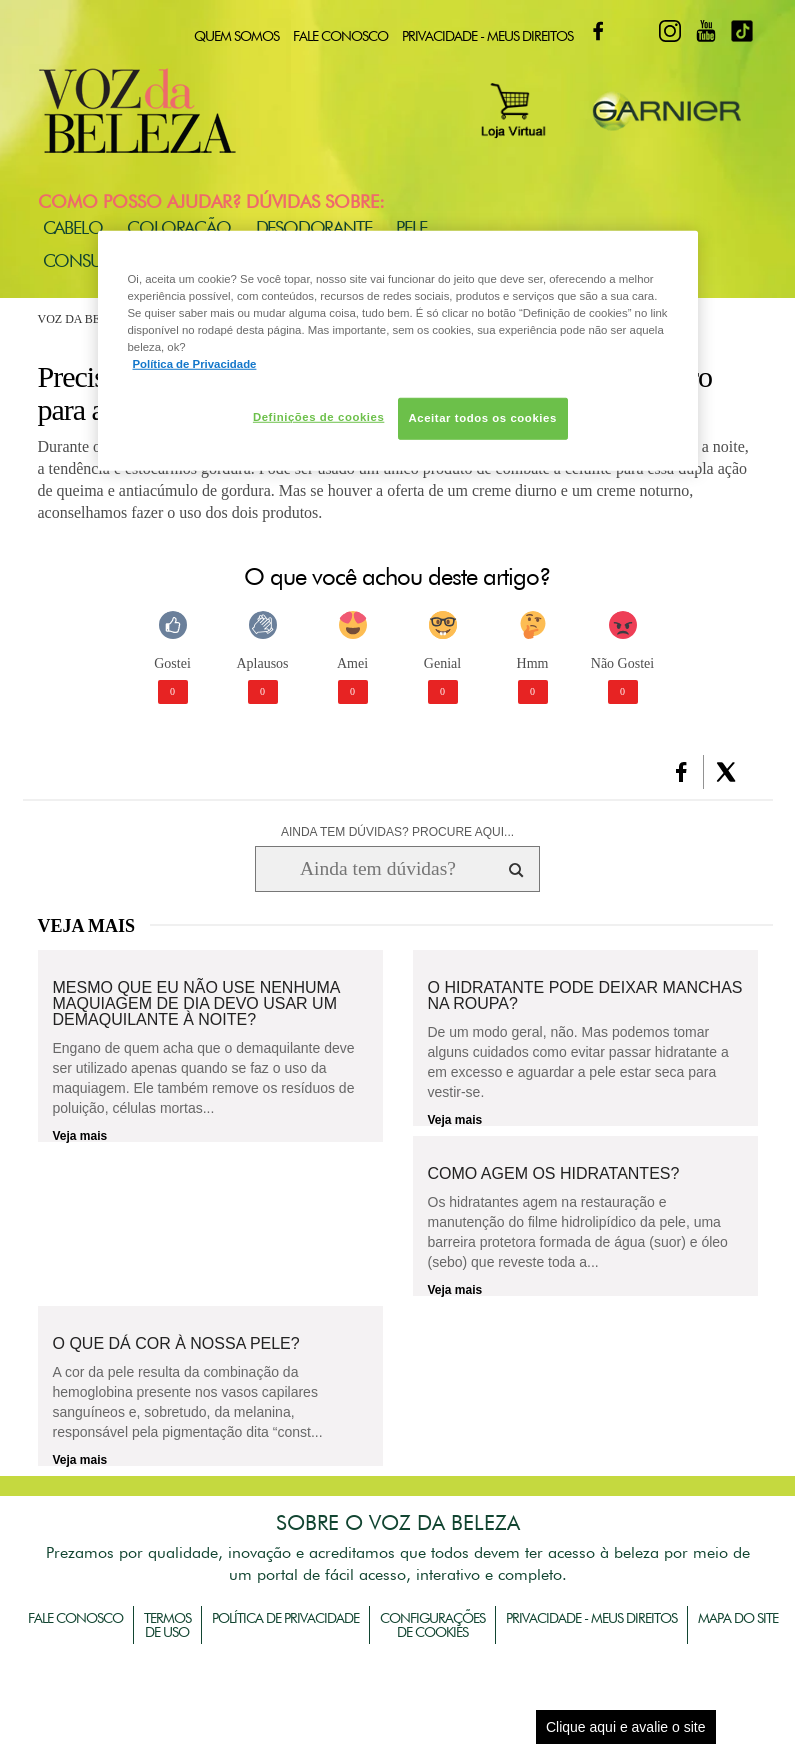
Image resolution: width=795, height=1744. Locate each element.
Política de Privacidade (285, 1618)
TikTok (742, 31)
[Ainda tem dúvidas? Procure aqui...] (377, 869)
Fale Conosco (340, 36)
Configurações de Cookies (432, 1625)
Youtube (706, 31)
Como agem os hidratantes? (554, 1174)
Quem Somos (236, 36)
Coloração (178, 227)
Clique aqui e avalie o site (626, 1727)
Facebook (598, 31)
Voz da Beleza (84, 319)
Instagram (670, 31)
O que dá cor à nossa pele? (176, 1344)
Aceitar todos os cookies (483, 418)
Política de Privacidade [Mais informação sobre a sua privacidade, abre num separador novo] (195, 364)
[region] (398, 350)
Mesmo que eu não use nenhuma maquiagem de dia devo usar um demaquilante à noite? (196, 1004)
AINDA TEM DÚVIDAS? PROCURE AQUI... (397, 832)
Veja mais (80, 1136)
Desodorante (314, 227)
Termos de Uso (167, 1625)
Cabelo (73, 227)
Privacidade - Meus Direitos (487, 36)
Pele (411, 227)
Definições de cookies (318, 417)
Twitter (634, 31)
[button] (681, 772)
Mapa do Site (738, 1618)
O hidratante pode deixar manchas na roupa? (585, 996)
